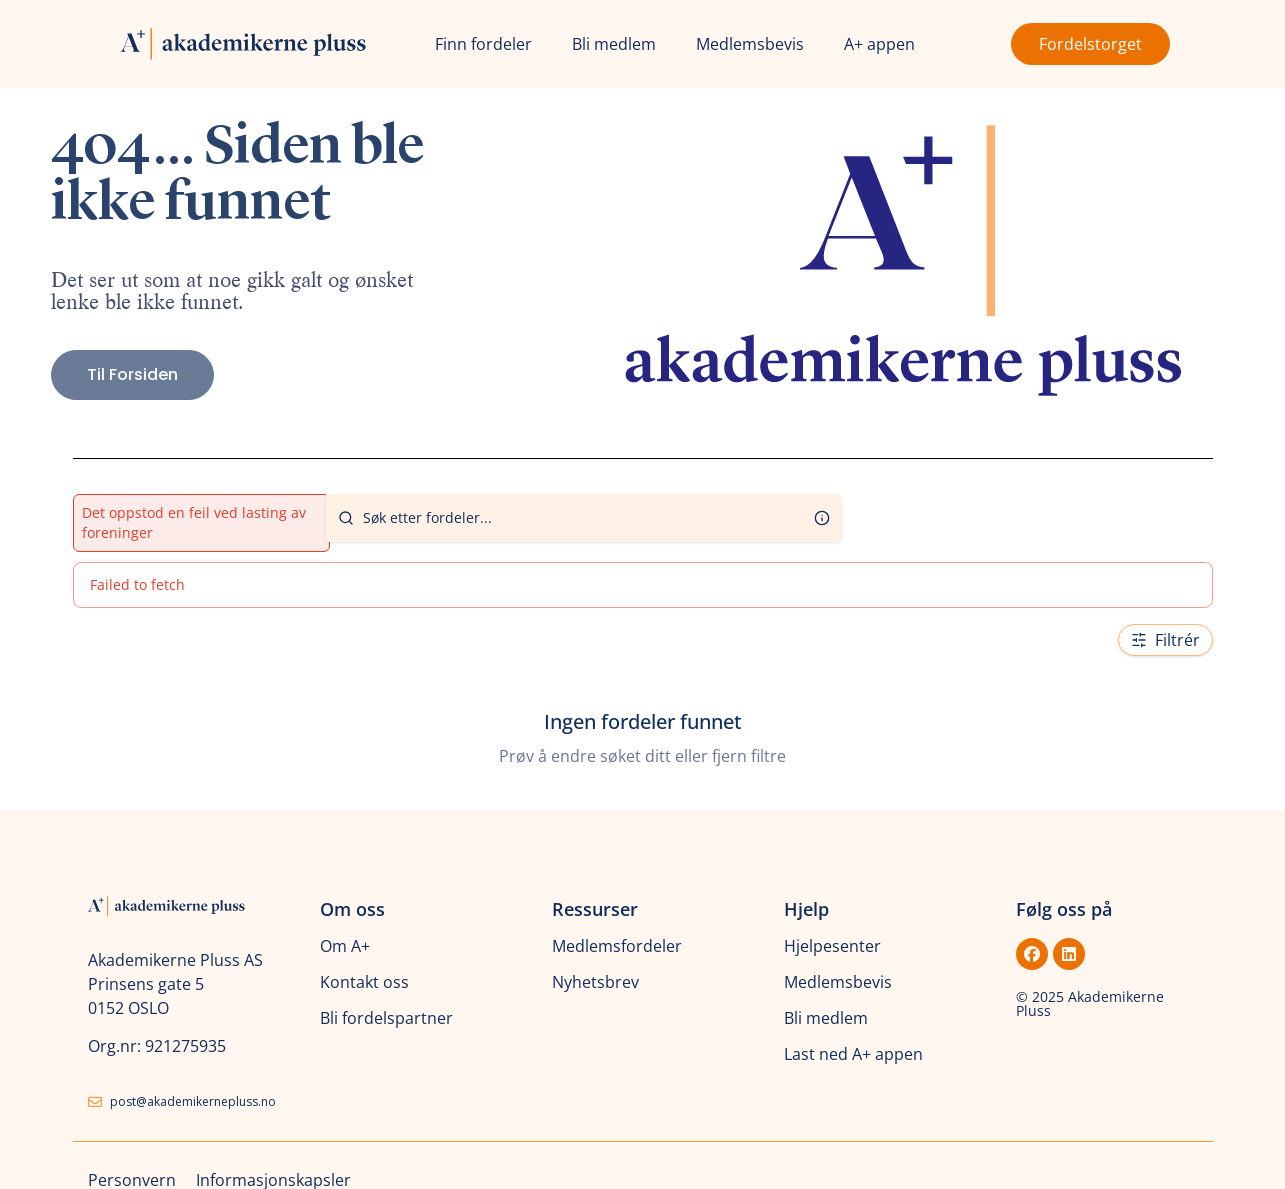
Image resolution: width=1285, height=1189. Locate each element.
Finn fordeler (483, 44)
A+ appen (879, 44)
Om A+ (345, 946)
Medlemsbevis (750, 44)
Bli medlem (614, 44)
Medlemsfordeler (617, 946)
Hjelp (806, 909)
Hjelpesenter (832, 946)
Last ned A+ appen (853, 1054)
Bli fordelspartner (386, 1018)
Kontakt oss (364, 982)
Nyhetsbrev (595, 982)
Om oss (352, 909)
